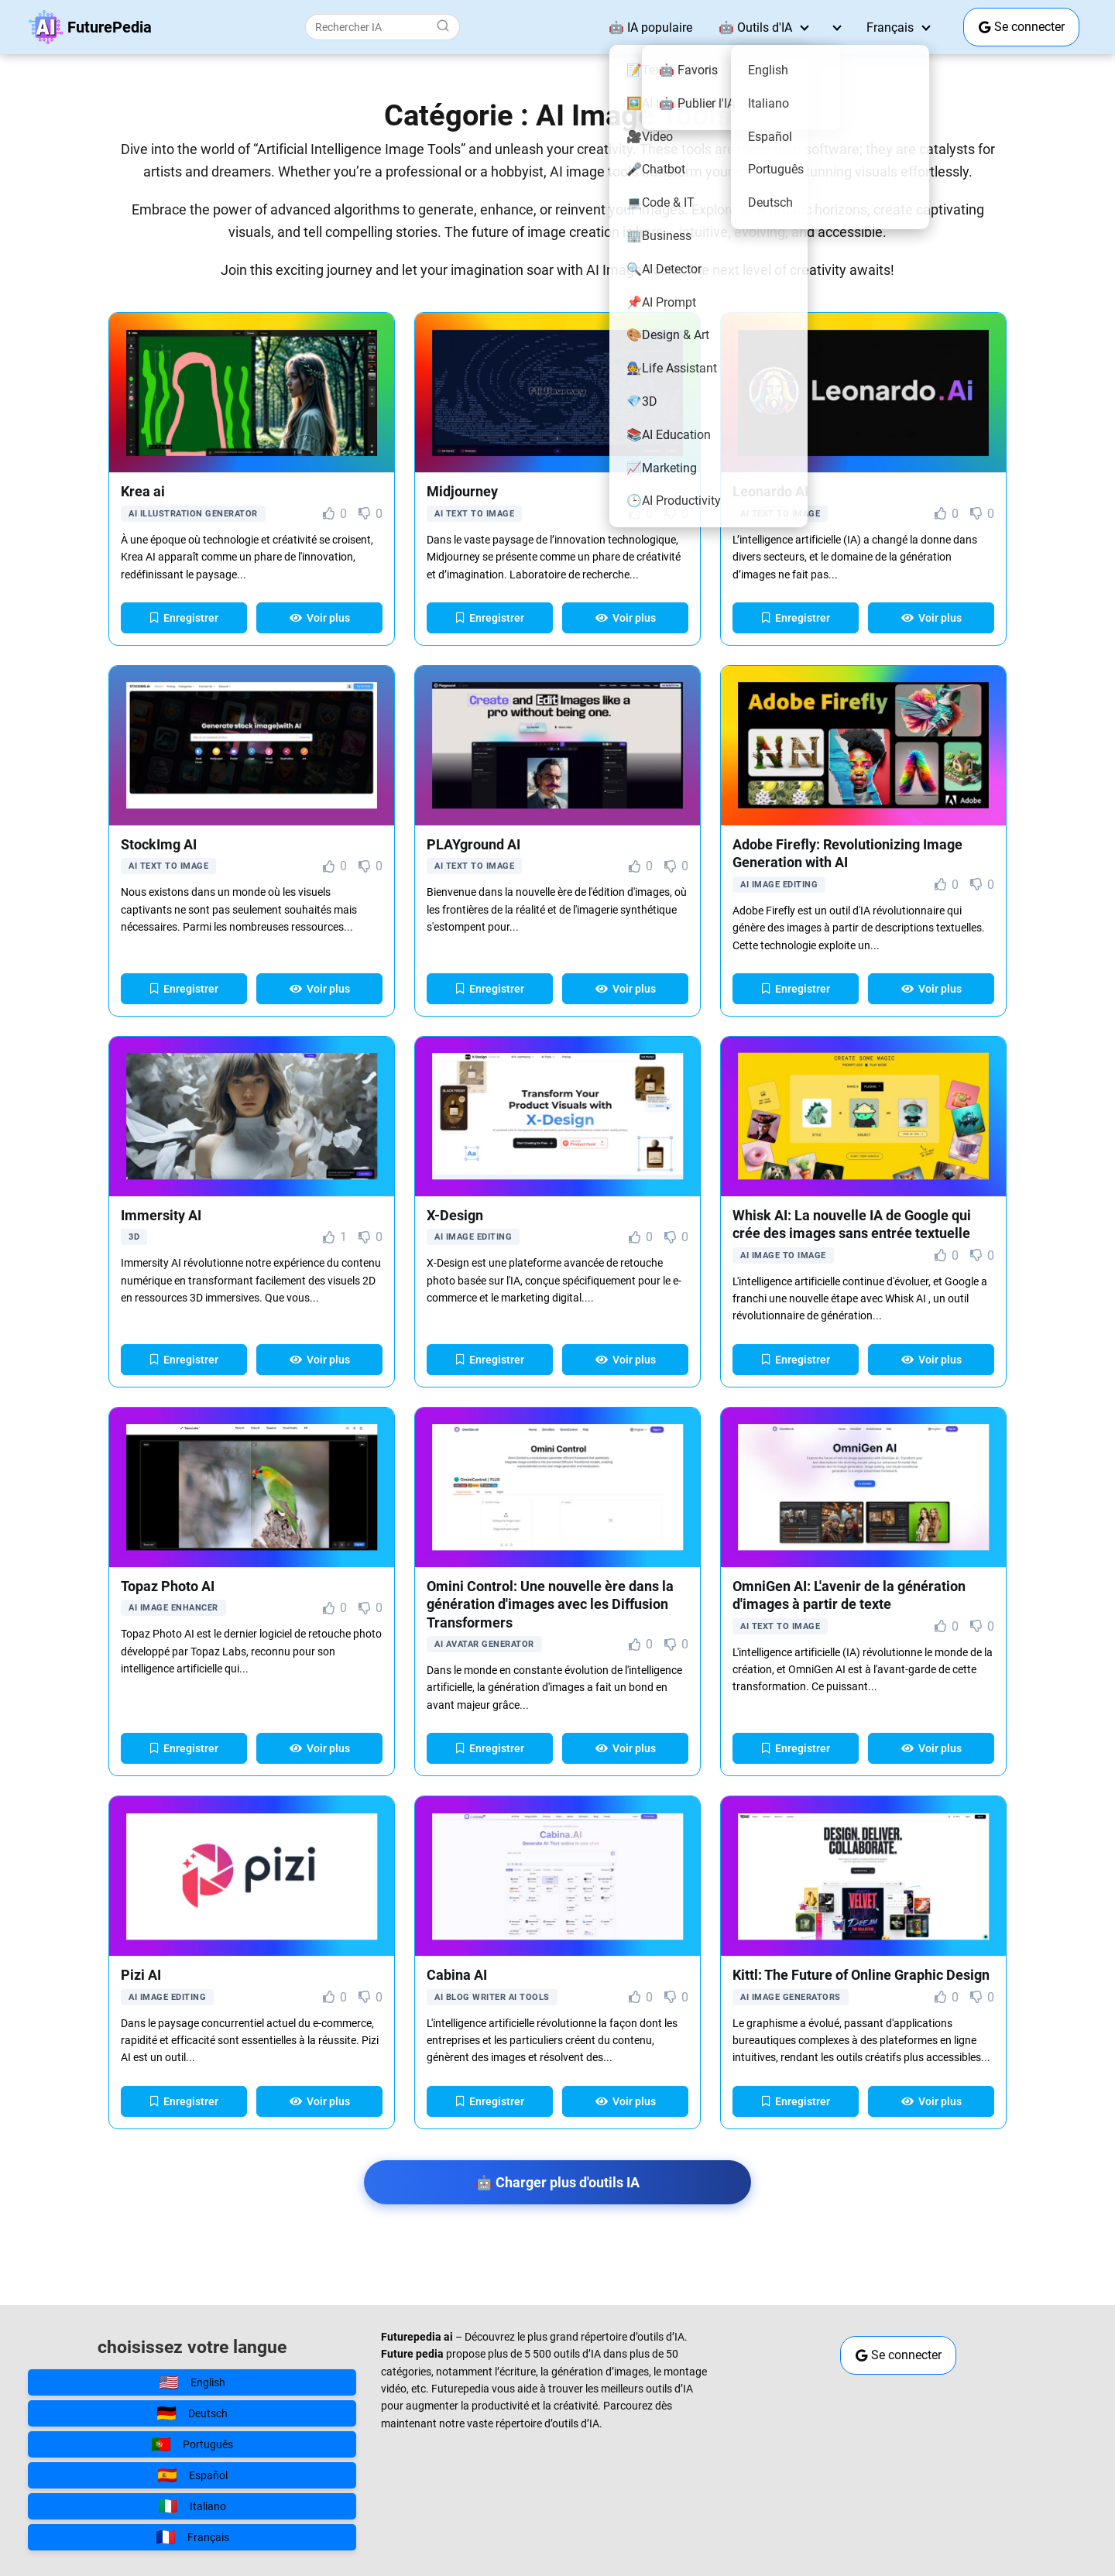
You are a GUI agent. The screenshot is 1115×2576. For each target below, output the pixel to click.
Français (890, 27)
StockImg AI (159, 844)
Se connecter (1022, 26)
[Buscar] (443, 26)
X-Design (455, 1215)
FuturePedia (109, 27)
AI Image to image (783, 1255)
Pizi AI (141, 1975)
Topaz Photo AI (167, 1586)
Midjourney (462, 491)
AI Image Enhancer (173, 1608)
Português (192, 2444)
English (192, 2382)
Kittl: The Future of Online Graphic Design (861, 1975)
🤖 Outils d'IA (755, 27)
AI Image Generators (790, 1997)
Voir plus (320, 618)
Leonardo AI (770, 491)
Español (192, 2475)
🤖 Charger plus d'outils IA (557, 2182)
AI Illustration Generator (193, 514)
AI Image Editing (779, 885)
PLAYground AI (473, 844)
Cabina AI (457, 1975)
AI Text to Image (474, 514)
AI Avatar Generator (484, 1644)
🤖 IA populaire (650, 27)
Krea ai (143, 491)
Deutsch (192, 2413)
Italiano (192, 2506)
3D (134, 1237)
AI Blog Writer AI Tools (492, 1997)
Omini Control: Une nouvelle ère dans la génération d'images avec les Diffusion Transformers (550, 1604)
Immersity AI (161, 1215)
